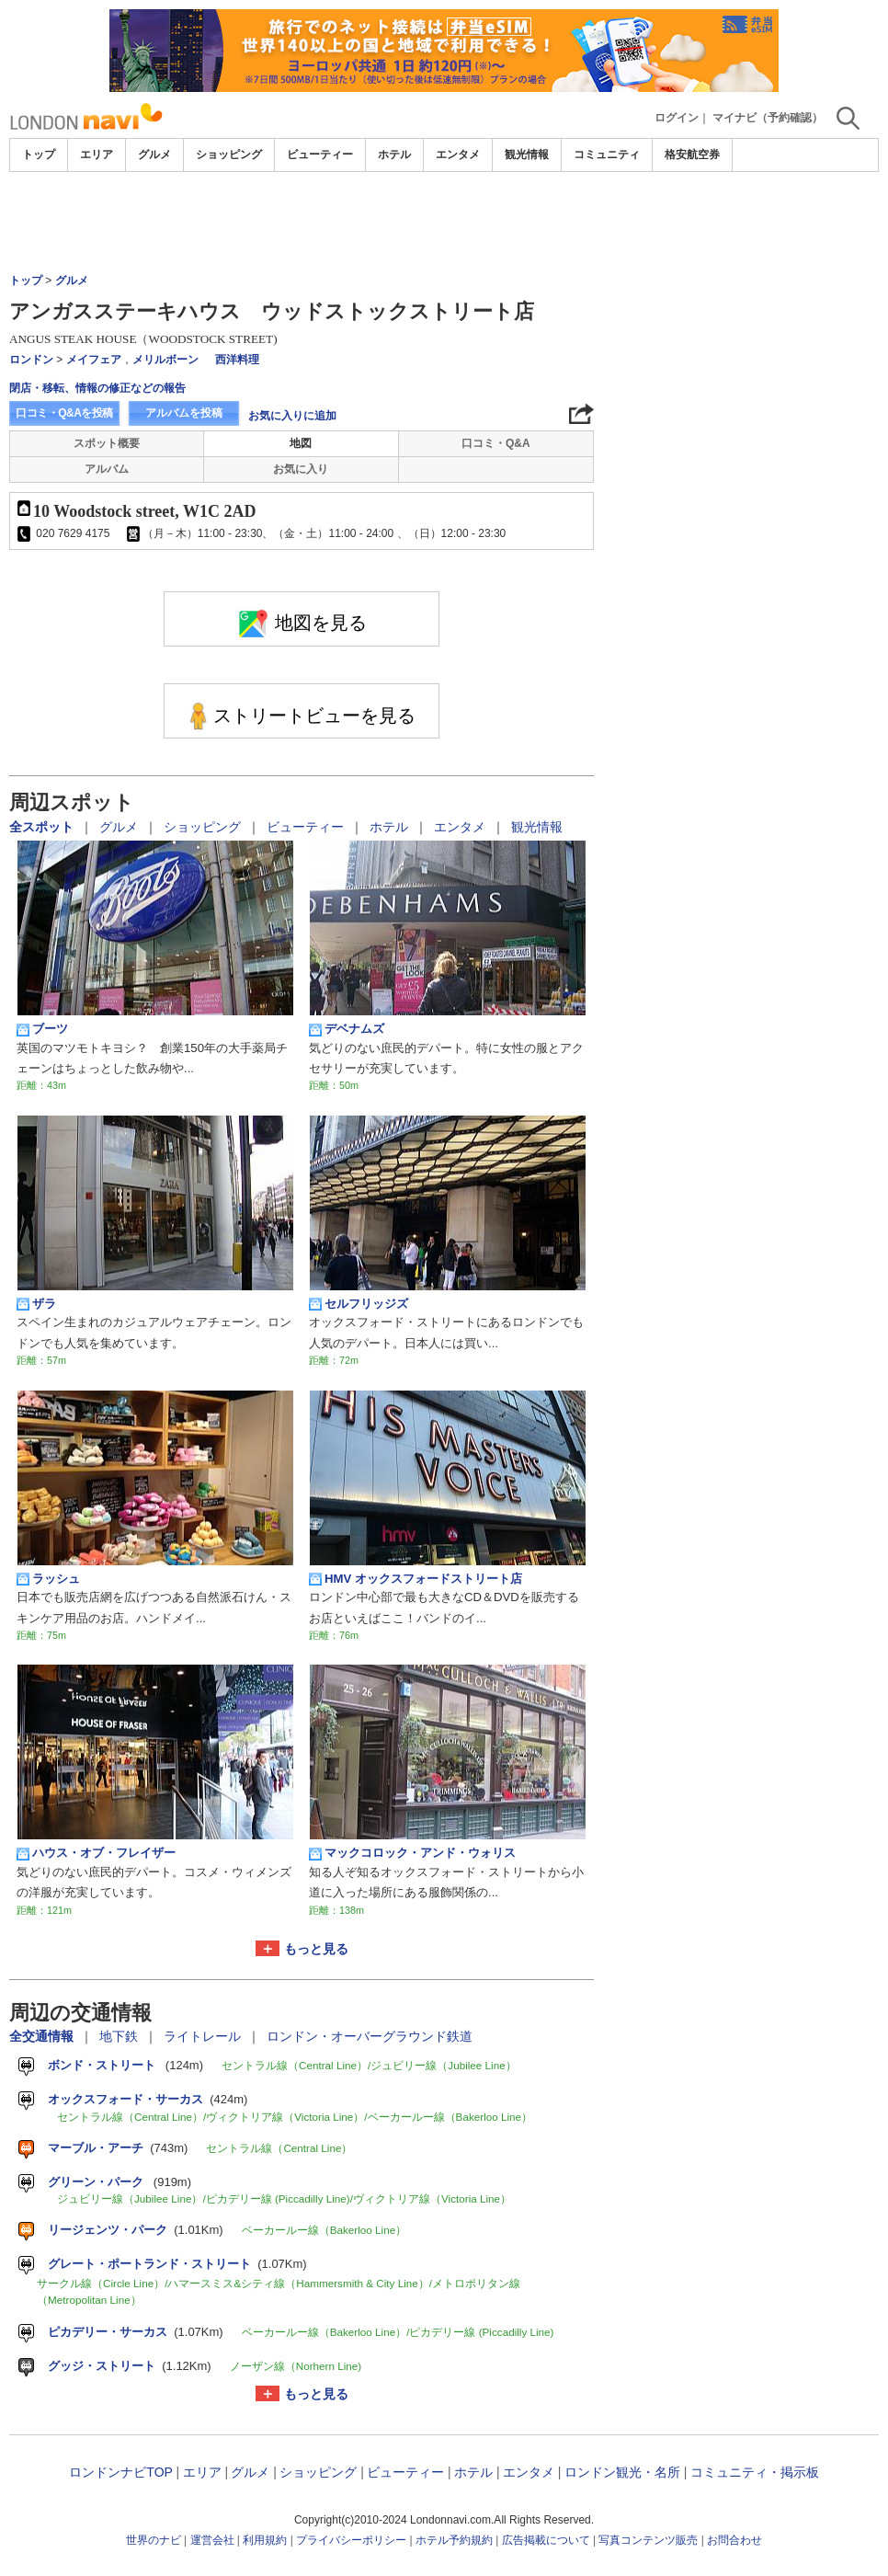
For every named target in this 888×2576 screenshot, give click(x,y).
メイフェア (93, 359)
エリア (96, 154)
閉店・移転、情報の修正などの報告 (97, 388)
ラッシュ (48, 1579)
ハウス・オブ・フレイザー (96, 1853)
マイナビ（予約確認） (767, 117)
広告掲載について (546, 2540)
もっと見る (316, 1948)
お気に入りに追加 (292, 415)
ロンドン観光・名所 (622, 2472)
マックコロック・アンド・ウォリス (412, 1853)
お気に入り (300, 469)
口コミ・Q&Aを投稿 (64, 412)
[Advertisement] (444, 222)
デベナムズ (346, 1029)
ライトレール (204, 2036)
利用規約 (265, 2540)
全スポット (43, 826)
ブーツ (42, 1029)
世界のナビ (153, 2540)
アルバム (107, 469)
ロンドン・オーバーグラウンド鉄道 (369, 2036)
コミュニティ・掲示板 (754, 2472)
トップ (38, 154)
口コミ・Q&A (495, 443)
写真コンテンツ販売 (648, 2540)
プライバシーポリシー (351, 2540)
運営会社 (212, 2540)
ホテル (394, 154)
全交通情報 (43, 2036)
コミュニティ (607, 154)
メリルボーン (165, 359)
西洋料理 (237, 359)
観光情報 (527, 154)
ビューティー (320, 154)
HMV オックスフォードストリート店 (415, 1579)
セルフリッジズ (358, 1304)
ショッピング (229, 154)
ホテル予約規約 (454, 2540)
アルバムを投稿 (183, 412)
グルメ (154, 154)
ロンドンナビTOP (120, 2472)
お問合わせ (734, 2540)
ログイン (677, 117)
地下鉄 (120, 2036)
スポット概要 (107, 443)
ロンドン (31, 359)
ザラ (36, 1304)
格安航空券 (692, 154)
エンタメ (458, 154)
